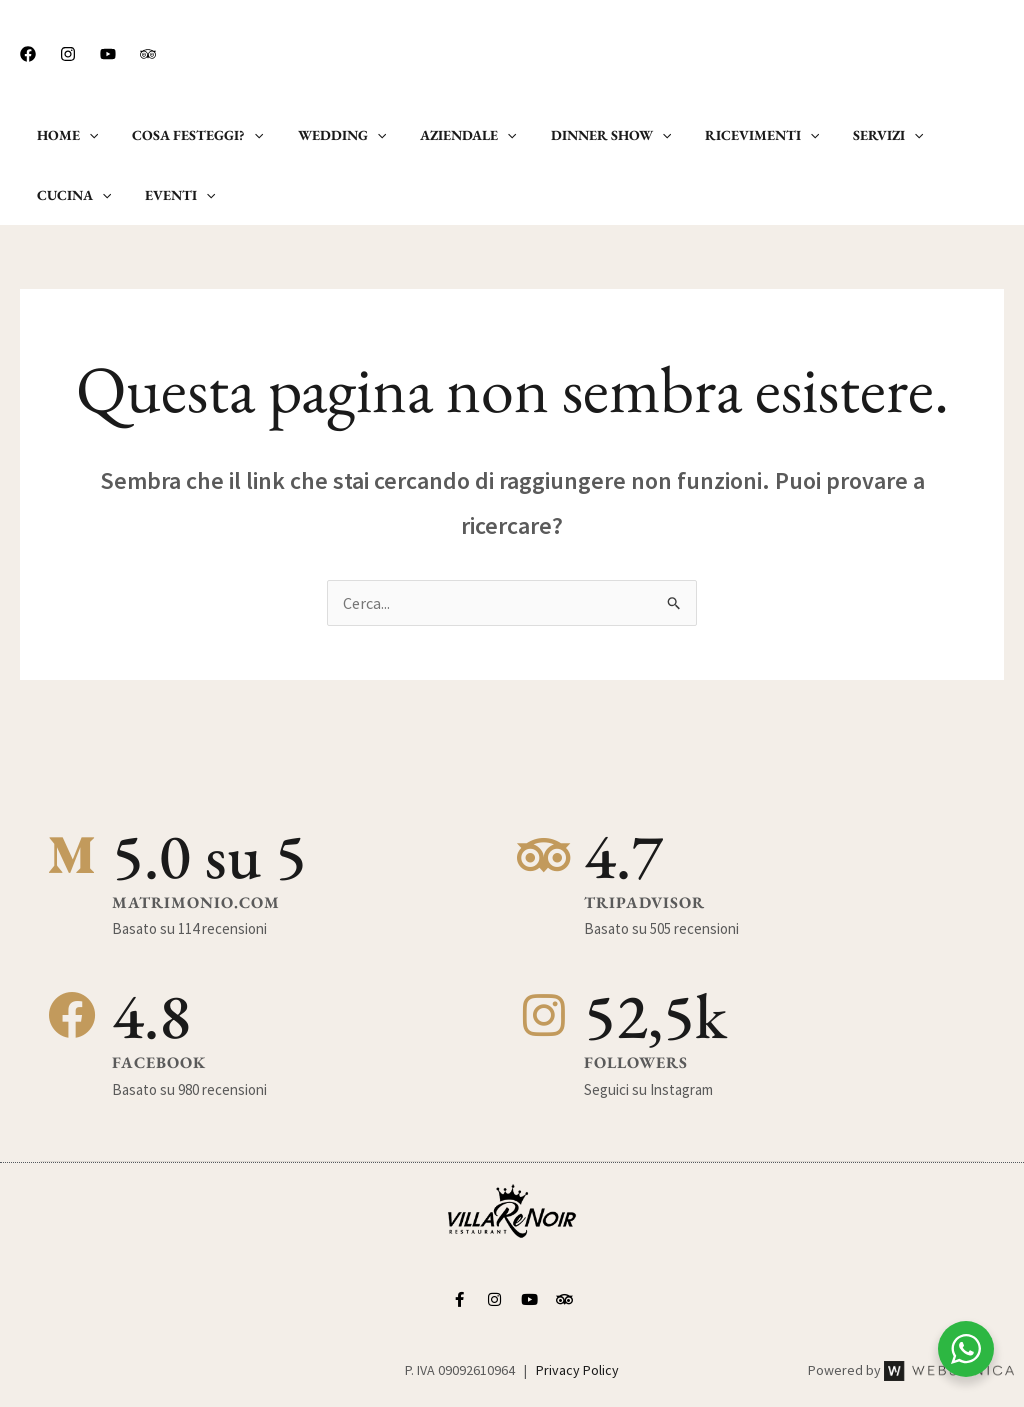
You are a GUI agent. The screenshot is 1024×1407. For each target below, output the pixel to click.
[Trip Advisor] (148, 54)
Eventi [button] (69, 195)
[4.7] (544, 856)
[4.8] (72, 1016)
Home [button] (64, 135)
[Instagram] (68, 54)
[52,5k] (544, 1016)
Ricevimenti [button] (729, 135)
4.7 (623, 855)
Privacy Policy (577, 1370)
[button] (928, 53)
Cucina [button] (950, 135)
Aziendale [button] (447, 135)
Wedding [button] (327, 135)
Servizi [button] (849, 135)
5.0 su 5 (209, 855)
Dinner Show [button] (584, 135)
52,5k (655, 1015)
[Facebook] (28, 54)
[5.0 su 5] (72, 856)
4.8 (151, 1015)
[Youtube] (108, 54)
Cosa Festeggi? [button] (188, 135)
